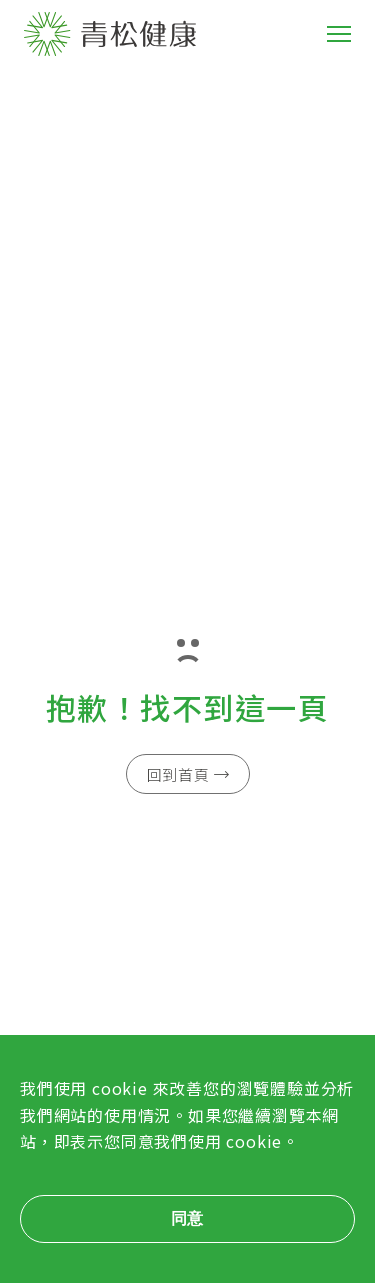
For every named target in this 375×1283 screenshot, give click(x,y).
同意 (188, 1218)
